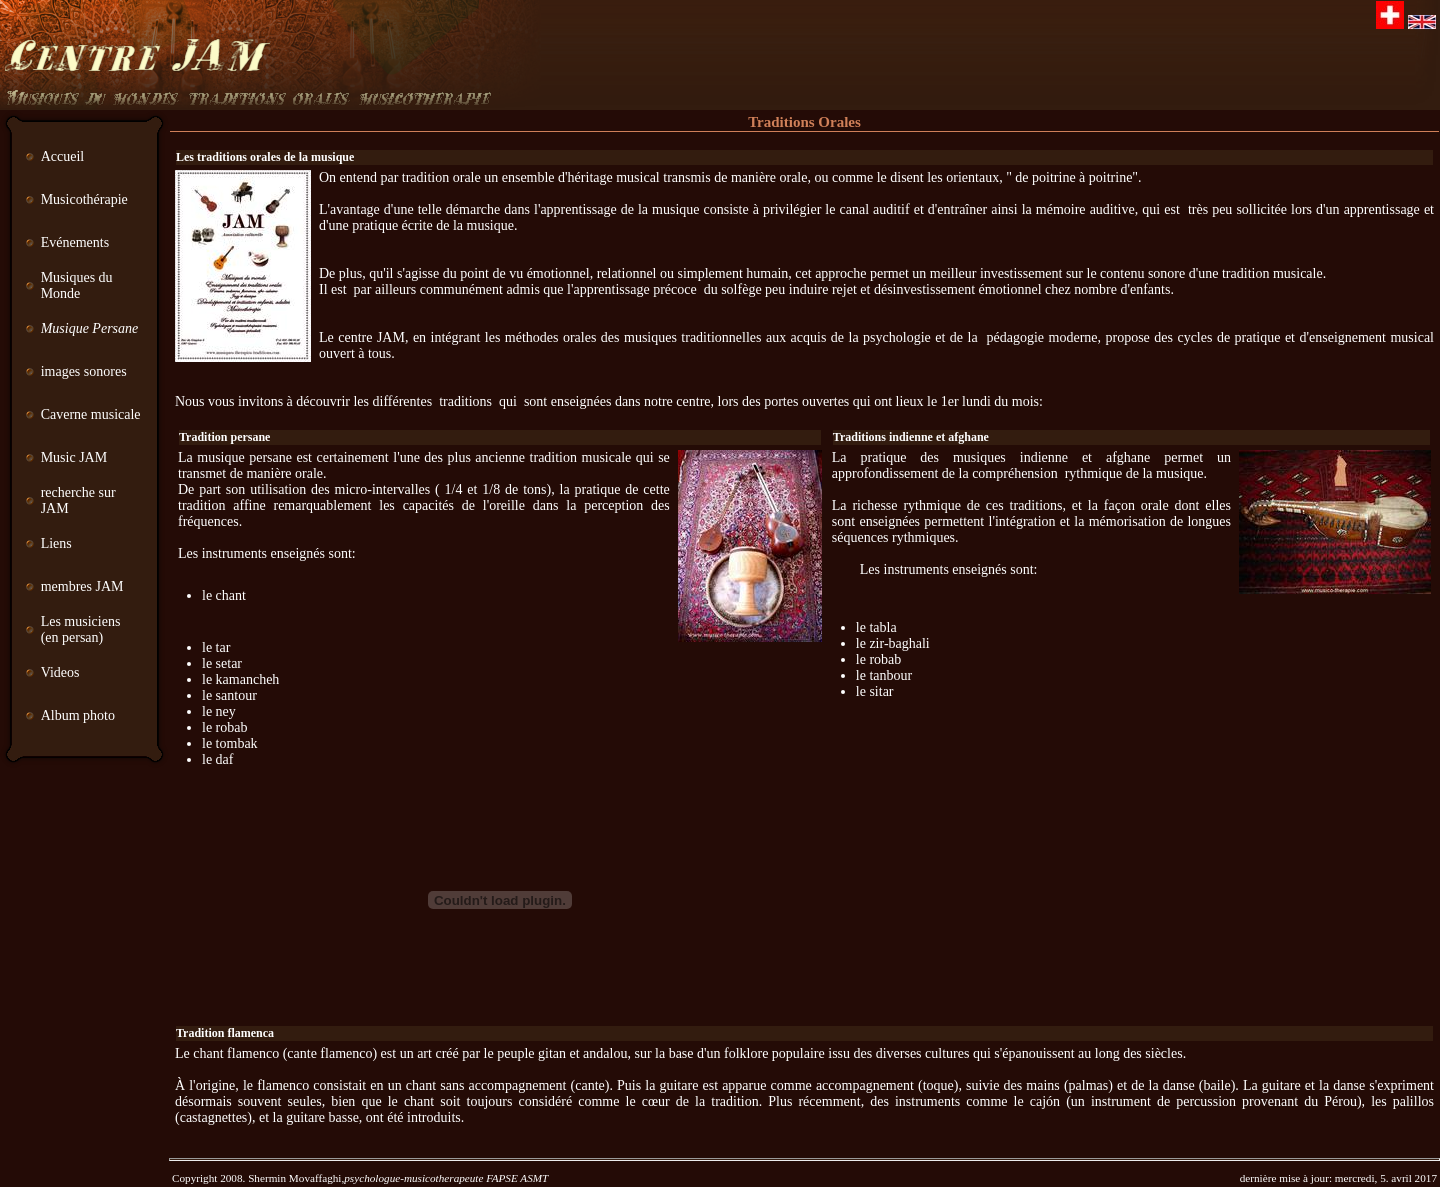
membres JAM (84, 586)
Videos (60, 672)
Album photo (78, 715)
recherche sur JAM (78, 500)
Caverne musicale (91, 414)
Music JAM (74, 457)
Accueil (63, 156)
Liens (56, 543)
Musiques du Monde (77, 285)
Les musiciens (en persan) (81, 629)
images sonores (84, 371)
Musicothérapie (84, 199)
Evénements (75, 242)
